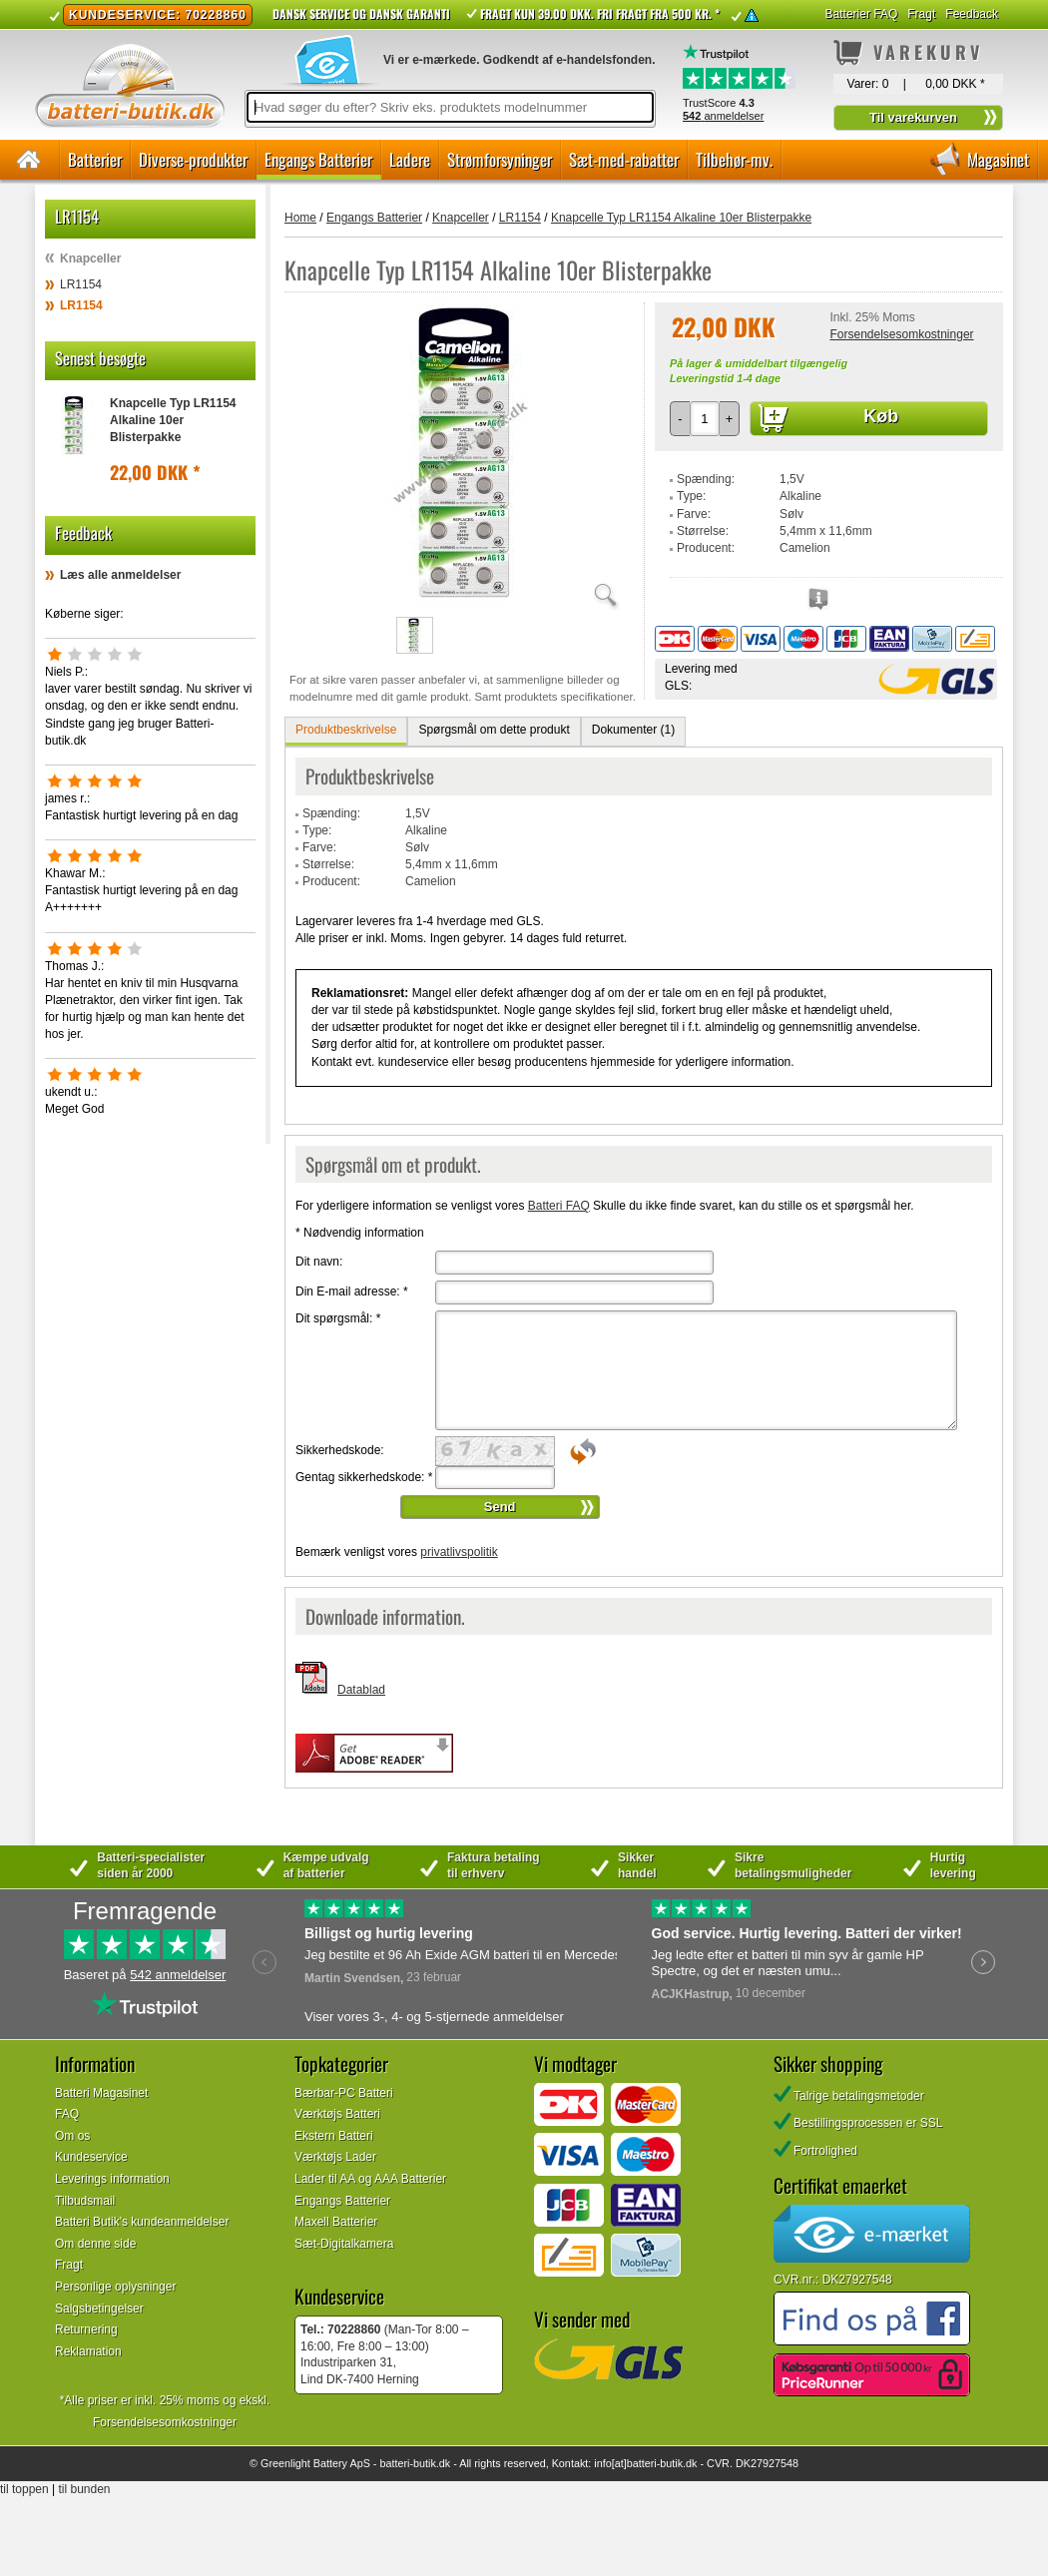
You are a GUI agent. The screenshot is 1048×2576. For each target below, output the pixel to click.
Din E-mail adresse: (351, 1291)
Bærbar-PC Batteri (343, 2093)
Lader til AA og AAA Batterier (370, 2179)
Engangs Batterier (318, 159)
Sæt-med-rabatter (624, 159)
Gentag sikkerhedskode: (363, 1477)
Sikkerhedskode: (339, 1450)
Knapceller (90, 258)
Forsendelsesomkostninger (901, 334)
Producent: (706, 548)
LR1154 (81, 284)
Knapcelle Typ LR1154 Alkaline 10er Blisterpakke (173, 420)
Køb (880, 416)
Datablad (361, 1690)
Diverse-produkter (193, 159)
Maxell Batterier (335, 2222)
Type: (691, 496)
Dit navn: (318, 1262)
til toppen (24, 2489)
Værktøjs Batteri (337, 2114)
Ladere (409, 159)
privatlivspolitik (458, 1552)
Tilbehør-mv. (734, 159)
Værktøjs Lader (335, 2157)
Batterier (95, 159)
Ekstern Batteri (333, 2136)
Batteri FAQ (559, 1206)
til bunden (85, 2489)
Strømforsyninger (499, 159)
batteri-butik (407, 2463)
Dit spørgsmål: (337, 1318)
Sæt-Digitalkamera (343, 2244)
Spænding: (706, 479)
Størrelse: (703, 531)
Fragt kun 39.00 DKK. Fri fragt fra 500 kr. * (600, 13)
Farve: (694, 514)
